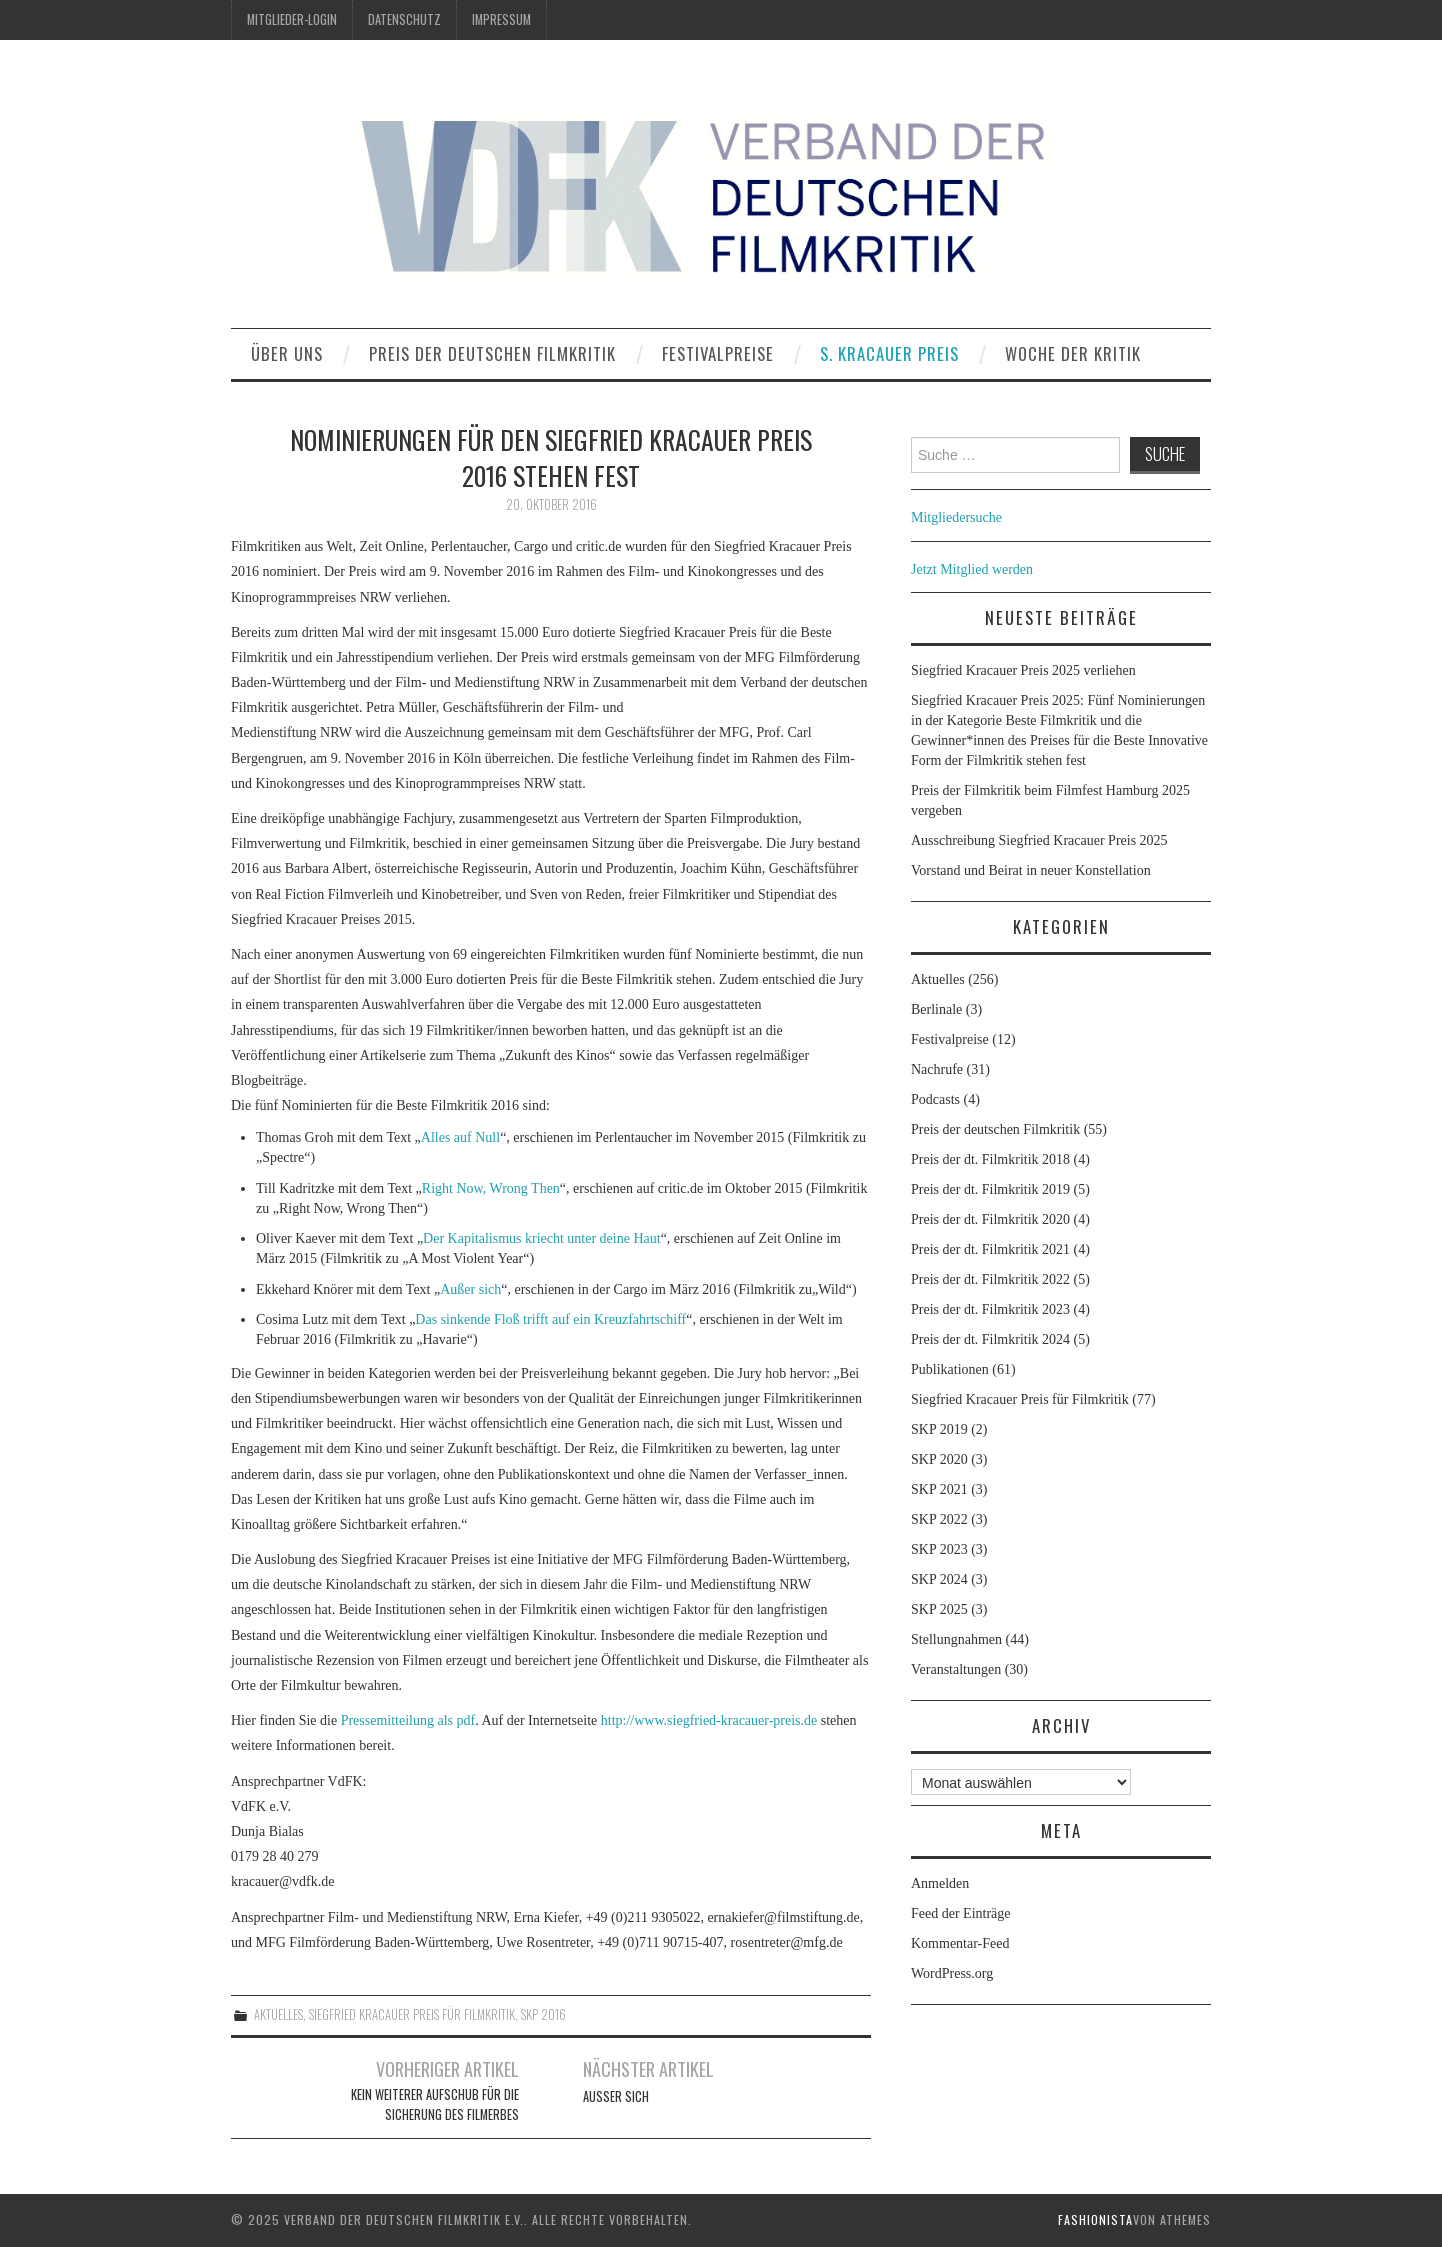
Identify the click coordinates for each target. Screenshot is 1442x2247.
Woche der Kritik (1073, 353)
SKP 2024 (939, 1579)
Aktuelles (278, 2014)
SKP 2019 (939, 1429)
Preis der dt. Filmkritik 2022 (990, 1279)
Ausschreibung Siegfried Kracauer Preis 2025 (1041, 840)
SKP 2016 (543, 2014)
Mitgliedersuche (956, 517)
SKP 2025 (939, 1609)
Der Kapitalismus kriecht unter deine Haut (542, 1238)
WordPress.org (952, 1973)
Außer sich (470, 1289)
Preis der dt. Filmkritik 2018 (990, 1159)
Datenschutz (404, 19)
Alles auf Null (460, 1137)
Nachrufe (937, 1069)
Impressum (501, 19)
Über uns (287, 353)
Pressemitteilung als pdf (408, 1720)
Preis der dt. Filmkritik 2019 (990, 1189)
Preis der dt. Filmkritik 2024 (990, 1339)
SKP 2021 (939, 1489)
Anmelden (940, 1883)
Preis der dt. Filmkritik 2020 (990, 1219)
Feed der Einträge (961, 1913)
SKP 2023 (939, 1549)
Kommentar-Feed (960, 1943)
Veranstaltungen (956, 1669)
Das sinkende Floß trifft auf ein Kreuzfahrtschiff (550, 1319)
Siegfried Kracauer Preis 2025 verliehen (1023, 670)
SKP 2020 (939, 1459)
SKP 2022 (939, 1519)
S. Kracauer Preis (889, 353)
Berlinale (936, 1009)
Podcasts (935, 1099)
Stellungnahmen (956, 1639)
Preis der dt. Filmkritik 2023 (990, 1309)
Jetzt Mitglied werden (972, 569)
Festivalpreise (718, 353)
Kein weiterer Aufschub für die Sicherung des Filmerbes (435, 2104)
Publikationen (950, 1369)
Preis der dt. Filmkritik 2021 (990, 1249)
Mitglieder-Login (292, 19)
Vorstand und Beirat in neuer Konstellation (1031, 870)
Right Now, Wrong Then (491, 1188)
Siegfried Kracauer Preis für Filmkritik (412, 2014)
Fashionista (1095, 2219)
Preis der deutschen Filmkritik (492, 353)
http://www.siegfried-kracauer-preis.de (709, 1720)
